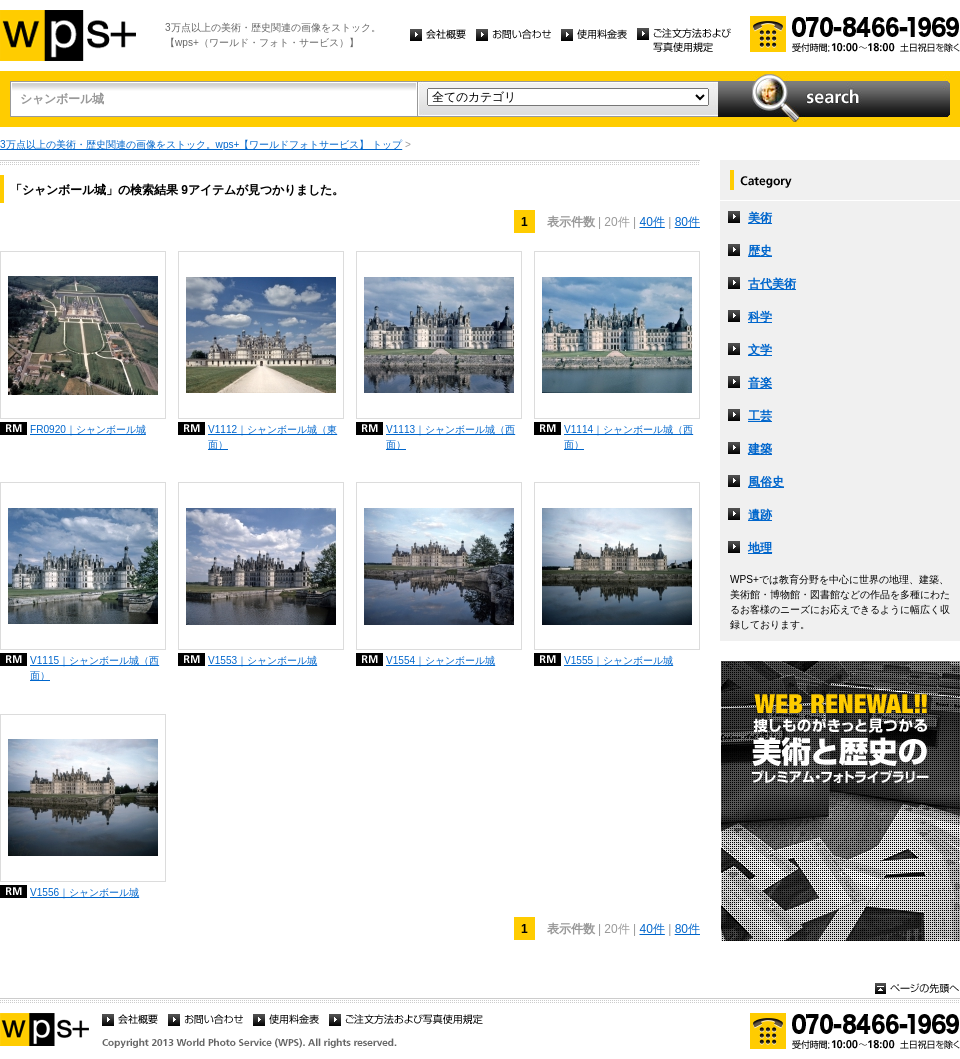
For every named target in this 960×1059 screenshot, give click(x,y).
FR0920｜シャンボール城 (88, 429)
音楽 (760, 383)
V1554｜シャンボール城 (440, 660)
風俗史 (766, 482)
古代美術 (772, 284)
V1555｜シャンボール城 (618, 660)
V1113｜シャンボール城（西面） (450, 437)
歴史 (760, 251)
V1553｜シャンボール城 (262, 660)
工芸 (760, 416)
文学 (760, 350)
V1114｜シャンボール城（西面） (628, 437)
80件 (687, 222)
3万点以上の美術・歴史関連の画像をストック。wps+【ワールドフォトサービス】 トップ (201, 144)
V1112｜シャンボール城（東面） (272, 437)
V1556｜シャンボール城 (84, 892)
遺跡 (760, 515)
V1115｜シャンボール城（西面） (94, 668)
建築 (760, 449)
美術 (760, 218)
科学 (760, 317)
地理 (760, 548)
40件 (651, 222)
